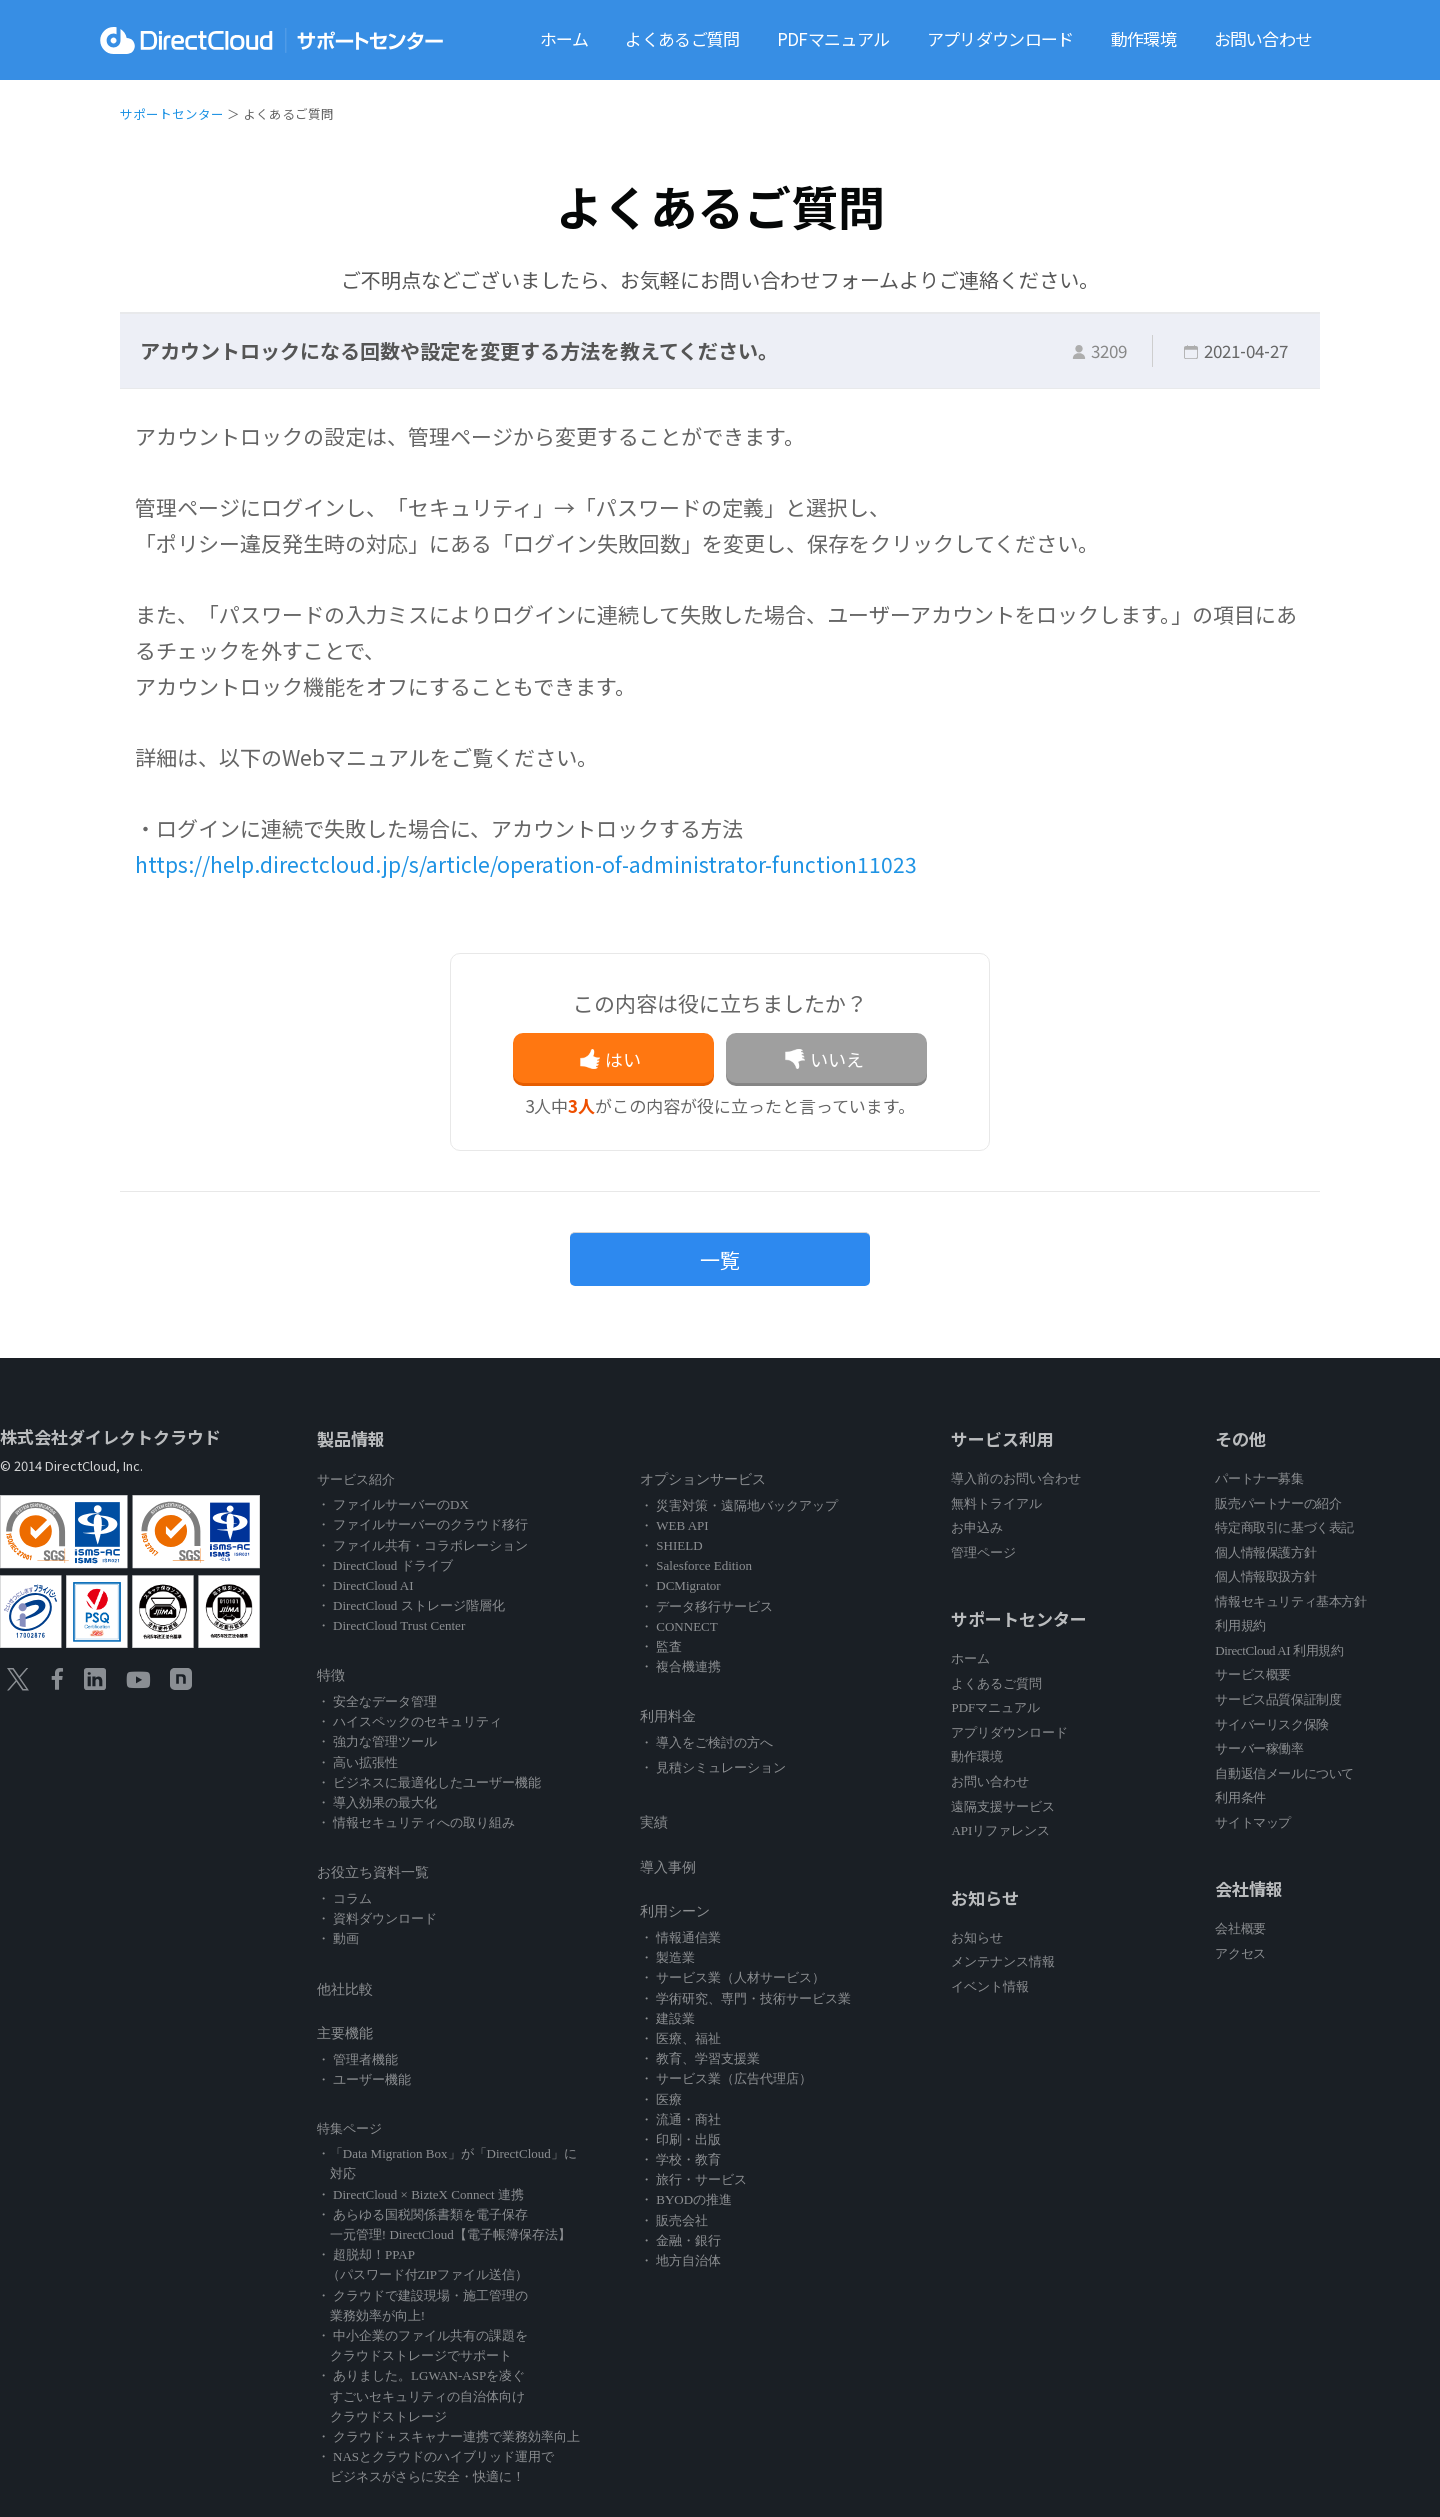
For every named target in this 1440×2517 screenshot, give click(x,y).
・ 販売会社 (674, 2220)
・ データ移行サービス (706, 1606)
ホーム (564, 39)
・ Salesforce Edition (696, 1565)
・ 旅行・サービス (693, 2179)
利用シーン (675, 1911)
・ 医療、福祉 (680, 2038)
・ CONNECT (679, 1626)
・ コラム (344, 1898)
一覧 (720, 1259)
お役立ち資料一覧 (373, 1872)
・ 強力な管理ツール (377, 1741)
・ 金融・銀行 (680, 2240)
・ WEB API (674, 1525)
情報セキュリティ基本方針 (1290, 1601)
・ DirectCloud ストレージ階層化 (411, 1605)
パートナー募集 (1259, 1478)
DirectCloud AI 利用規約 (1279, 1650)
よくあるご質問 (682, 39)
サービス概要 (1253, 1674)
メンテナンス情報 (1003, 1961)
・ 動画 (338, 1938)
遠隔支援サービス (1003, 1806)
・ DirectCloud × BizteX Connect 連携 (420, 2194)
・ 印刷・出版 (680, 2139)
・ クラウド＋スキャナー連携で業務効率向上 (448, 2436)
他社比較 (345, 1989)
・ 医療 (661, 2099)
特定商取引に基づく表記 (1284, 1527)
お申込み (977, 1527)
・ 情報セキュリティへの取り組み (416, 1822)
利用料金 (668, 1716)
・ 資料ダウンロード (377, 1918)
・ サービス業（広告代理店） (726, 2078)
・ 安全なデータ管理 (377, 1701)
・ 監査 (661, 1646)
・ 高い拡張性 (357, 1762)
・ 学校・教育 (680, 2159)
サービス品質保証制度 (1278, 1699)
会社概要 (1240, 1928)
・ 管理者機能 (357, 2059)
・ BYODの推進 (686, 2199)
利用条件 (1240, 1797)
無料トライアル (996, 1503)
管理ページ (983, 1552)
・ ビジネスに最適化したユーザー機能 (429, 1782)
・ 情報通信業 (680, 1937)
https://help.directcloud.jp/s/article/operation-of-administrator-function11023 (526, 864)
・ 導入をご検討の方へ (706, 1742)
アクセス (1240, 1953)
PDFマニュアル (833, 39)
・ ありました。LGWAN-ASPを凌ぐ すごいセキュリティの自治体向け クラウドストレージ (421, 2395)
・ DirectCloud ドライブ (385, 1565)
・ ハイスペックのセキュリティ (409, 1721)
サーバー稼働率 (1259, 1748)
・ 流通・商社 (680, 2119)
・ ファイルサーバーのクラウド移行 (422, 1524)
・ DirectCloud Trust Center (391, 1625)
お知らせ (977, 1937)
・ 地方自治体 (680, 2260)
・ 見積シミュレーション (713, 1767)
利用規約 (1240, 1625)
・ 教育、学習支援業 (700, 2058)
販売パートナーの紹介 (1278, 1503)
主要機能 (345, 2033)
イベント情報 (990, 1986)
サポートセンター (172, 113)
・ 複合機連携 (680, 1666)
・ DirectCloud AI (365, 1585)
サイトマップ (1253, 1822)
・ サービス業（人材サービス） (732, 1977)
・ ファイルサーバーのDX (393, 1504)
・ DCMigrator (680, 1585)
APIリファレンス (1000, 1830)
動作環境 (1143, 39)
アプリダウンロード (1000, 39)
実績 (654, 1822)
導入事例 (668, 1867)
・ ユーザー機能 (364, 2079)
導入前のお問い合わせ (1016, 1478)
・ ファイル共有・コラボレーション (422, 1545)
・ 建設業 (667, 2018)
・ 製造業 (667, 1957)
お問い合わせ (1263, 39)
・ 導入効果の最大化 (377, 1802)
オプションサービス (703, 1479)
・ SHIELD (671, 1545)
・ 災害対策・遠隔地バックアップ (739, 1505)
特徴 (331, 1675)
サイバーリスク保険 (1271, 1724)
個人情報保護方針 (1265, 1552)
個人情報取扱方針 (1265, 1576)
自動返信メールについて (1284, 1773)
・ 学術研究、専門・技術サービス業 (745, 1998)
